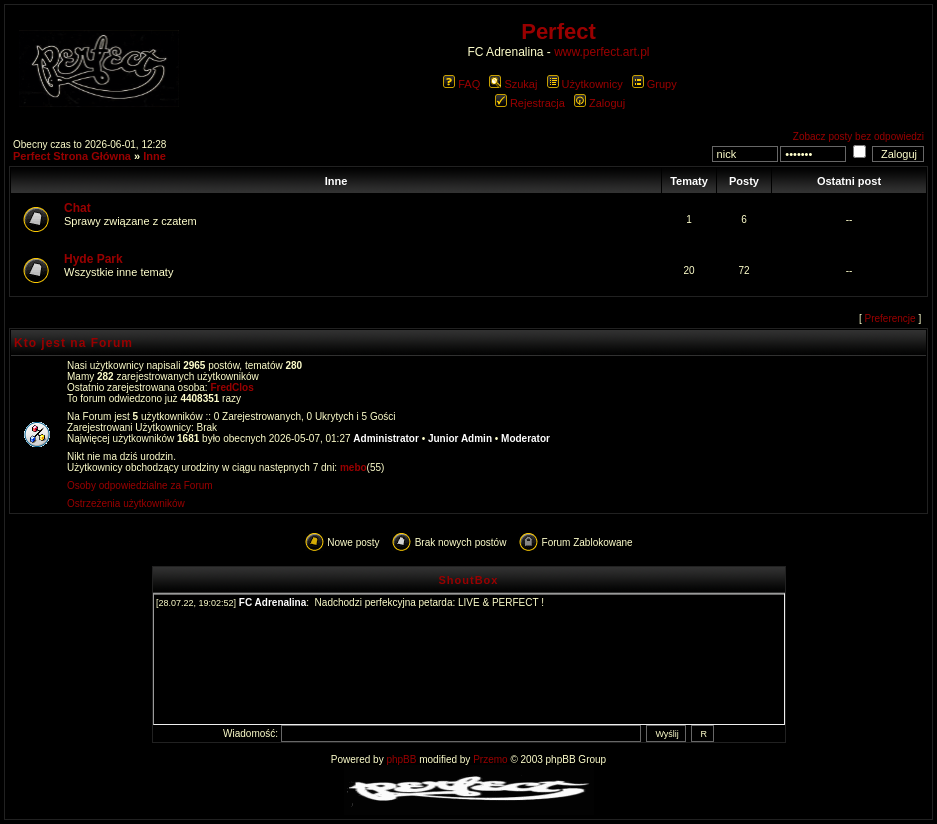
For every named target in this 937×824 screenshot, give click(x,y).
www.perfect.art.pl (601, 52)
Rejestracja (530, 103)
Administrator (386, 438)
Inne (154, 156)
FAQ (461, 84)
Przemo (490, 759)
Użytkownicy (585, 84)
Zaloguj (599, 103)
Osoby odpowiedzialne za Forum (140, 485)
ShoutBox (469, 580)
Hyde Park (93, 259)
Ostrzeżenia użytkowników (126, 503)
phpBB (401, 759)
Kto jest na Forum (73, 343)
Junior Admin (460, 438)
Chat (77, 208)
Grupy (654, 84)
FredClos (231, 387)
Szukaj (513, 84)
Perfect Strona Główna (72, 156)
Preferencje (890, 318)
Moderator (525, 438)
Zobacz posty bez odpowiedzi (858, 136)
